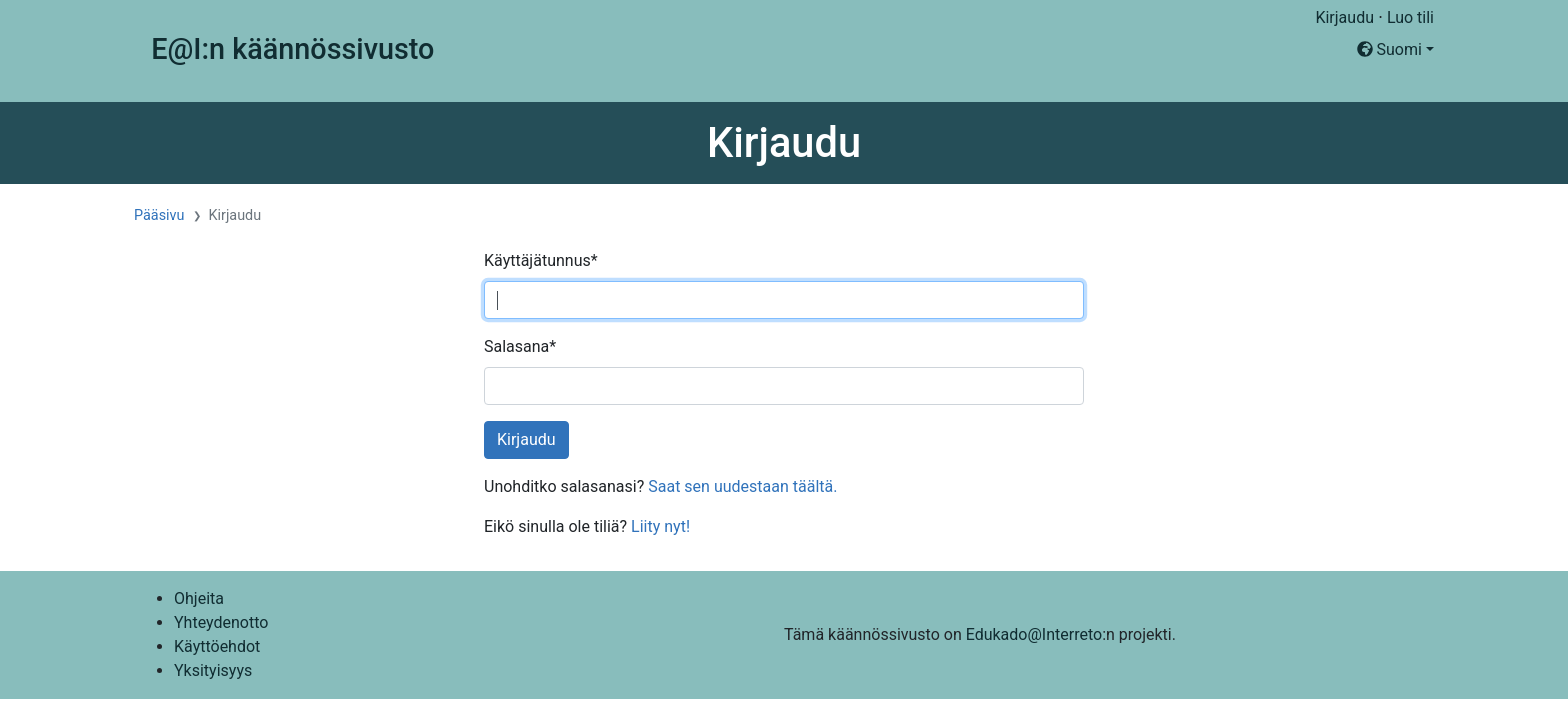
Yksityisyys (213, 670)
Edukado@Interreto (1034, 634)
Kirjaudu (1344, 17)
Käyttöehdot (217, 646)
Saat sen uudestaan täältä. (742, 486)
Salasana (520, 346)
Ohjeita (199, 598)
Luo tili (1410, 17)
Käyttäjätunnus (541, 260)
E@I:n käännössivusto (292, 49)
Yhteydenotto (221, 622)
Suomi (1389, 49)
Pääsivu (159, 215)
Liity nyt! (660, 526)
